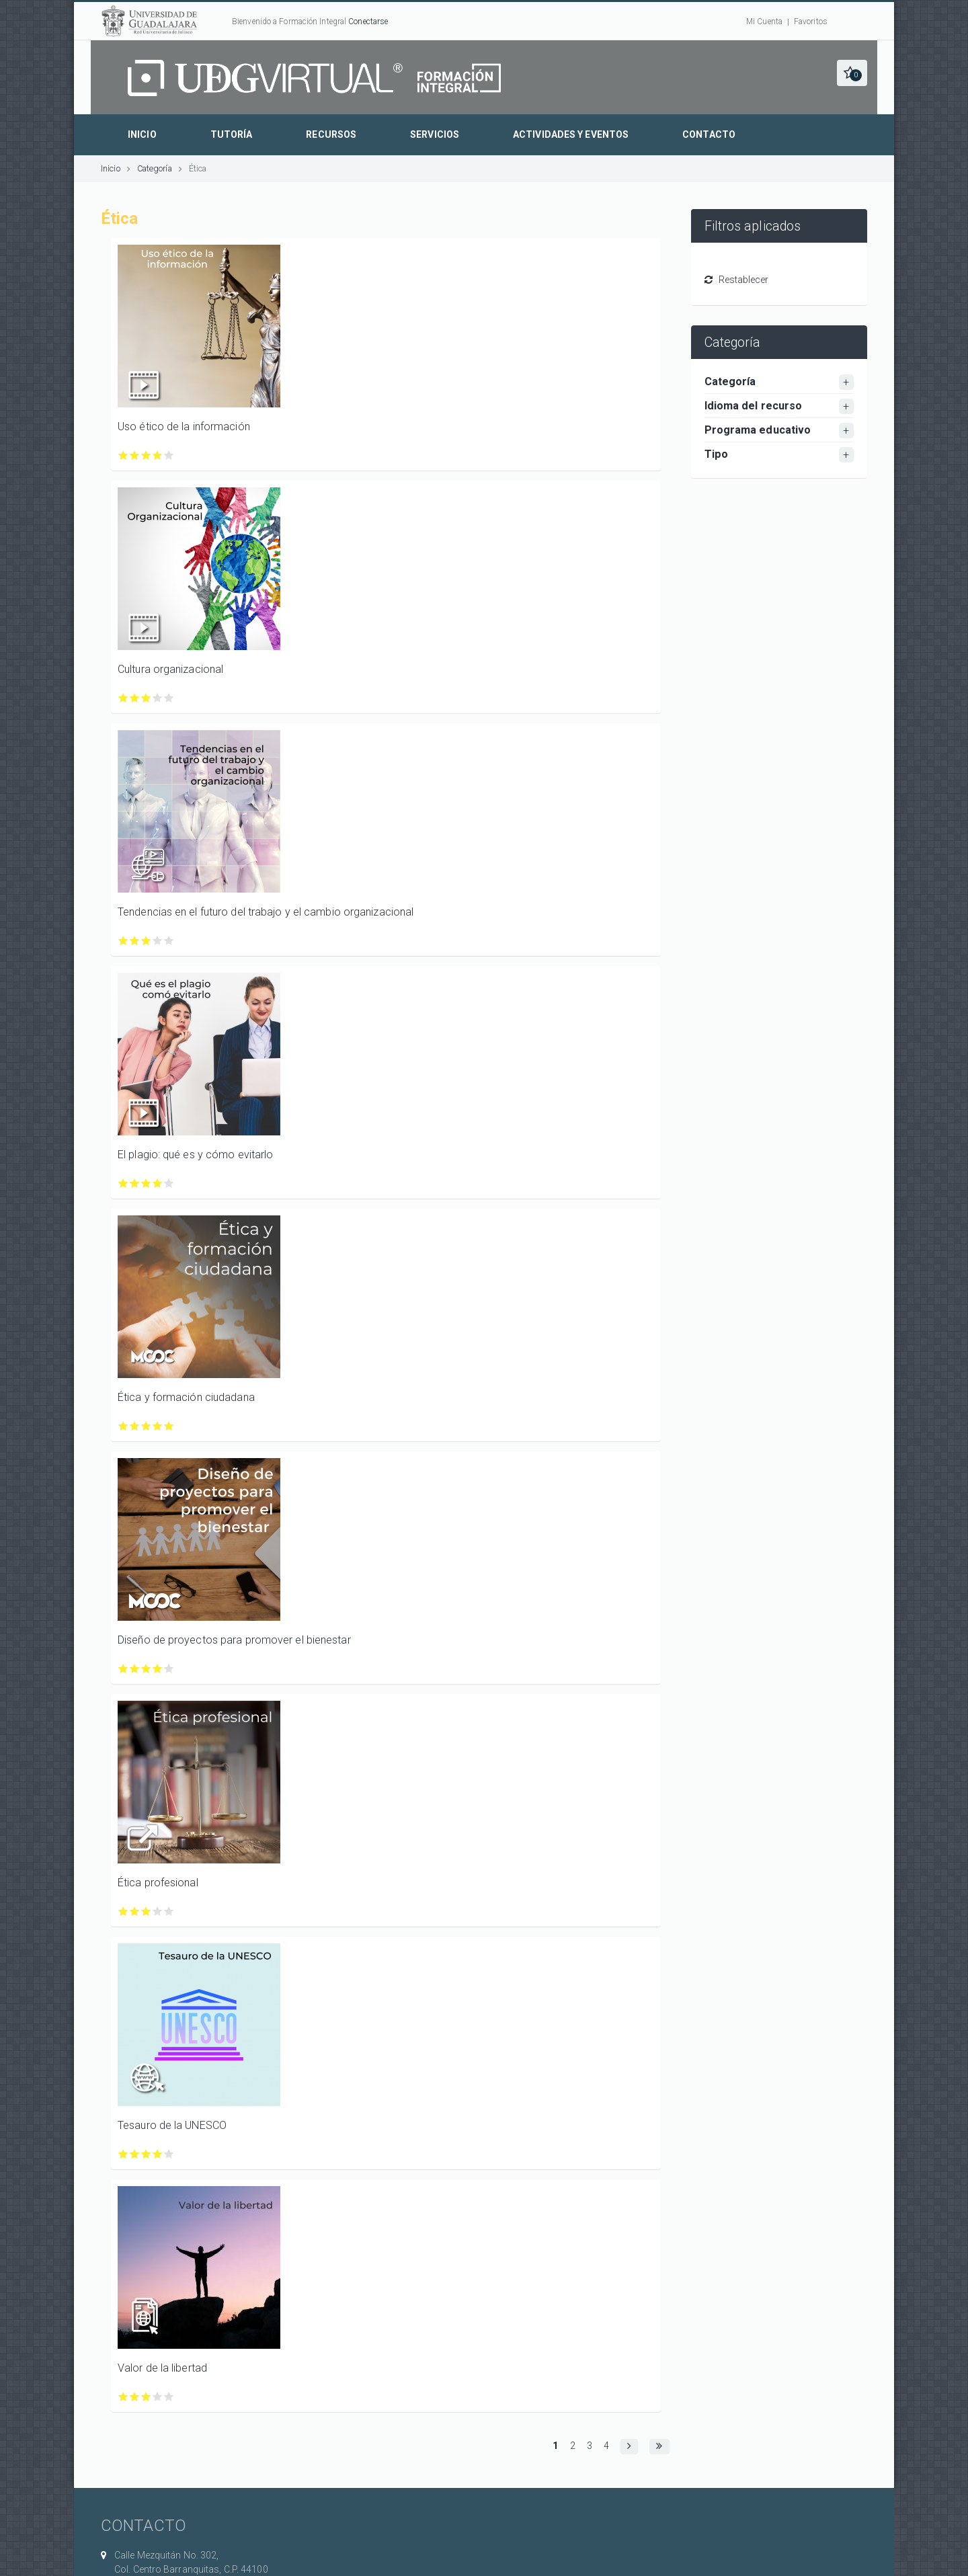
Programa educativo (757, 430)
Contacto (708, 134)
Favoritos (811, 21)
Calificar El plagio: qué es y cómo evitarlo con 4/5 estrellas (157, 1183)
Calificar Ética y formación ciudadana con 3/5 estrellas (146, 1426)
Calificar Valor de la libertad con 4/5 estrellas (157, 2396)
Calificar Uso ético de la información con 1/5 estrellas (123, 455)
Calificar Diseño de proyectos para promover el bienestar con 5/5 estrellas (169, 1668)
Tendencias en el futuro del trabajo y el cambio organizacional (265, 911)
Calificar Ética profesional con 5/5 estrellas (169, 1911)
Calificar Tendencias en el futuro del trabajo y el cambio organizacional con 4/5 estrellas (157, 940)
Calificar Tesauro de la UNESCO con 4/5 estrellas (157, 2154)
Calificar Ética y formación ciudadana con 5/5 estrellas (169, 1426)
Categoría (154, 168)
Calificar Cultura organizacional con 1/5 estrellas (123, 698)
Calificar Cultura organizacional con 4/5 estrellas (157, 698)
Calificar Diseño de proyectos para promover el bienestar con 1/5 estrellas (123, 1668)
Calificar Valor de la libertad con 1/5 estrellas (123, 2396)
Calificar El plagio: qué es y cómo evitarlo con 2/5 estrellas (134, 1183)
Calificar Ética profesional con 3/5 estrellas (146, 1911)
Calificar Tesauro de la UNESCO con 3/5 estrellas (146, 2154)
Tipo (716, 454)
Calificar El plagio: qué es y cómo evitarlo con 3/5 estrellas (146, 1183)
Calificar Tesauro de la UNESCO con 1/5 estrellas (123, 2154)
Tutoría (231, 134)
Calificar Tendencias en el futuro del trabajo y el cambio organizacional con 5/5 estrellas (169, 940)
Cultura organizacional (170, 669)
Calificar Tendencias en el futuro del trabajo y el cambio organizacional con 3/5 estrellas (146, 940)
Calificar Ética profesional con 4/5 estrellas (157, 1911)
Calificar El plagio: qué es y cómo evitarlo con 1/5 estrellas (123, 1183)
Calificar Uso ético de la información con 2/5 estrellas (134, 455)
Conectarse (368, 21)
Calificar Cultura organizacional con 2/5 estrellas (134, 698)
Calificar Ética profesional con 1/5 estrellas (123, 1911)
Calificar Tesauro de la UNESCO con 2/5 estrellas (134, 2154)
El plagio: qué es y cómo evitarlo (195, 1154)
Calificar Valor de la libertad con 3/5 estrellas (146, 2396)
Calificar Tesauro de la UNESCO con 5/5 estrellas (169, 2154)
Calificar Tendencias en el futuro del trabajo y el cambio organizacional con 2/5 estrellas (134, 940)
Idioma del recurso (753, 405)
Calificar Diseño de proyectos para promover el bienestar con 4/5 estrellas (157, 1668)
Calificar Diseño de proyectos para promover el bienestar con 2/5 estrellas (134, 1668)
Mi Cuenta (764, 21)
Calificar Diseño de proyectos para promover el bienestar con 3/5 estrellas (146, 1668)
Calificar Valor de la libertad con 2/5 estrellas (134, 2396)
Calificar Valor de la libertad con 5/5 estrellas (169, 2396)
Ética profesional (158, 1882)
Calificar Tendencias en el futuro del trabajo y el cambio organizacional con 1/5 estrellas (123, 940)
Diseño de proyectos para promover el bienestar (234, 1640)
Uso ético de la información (184, 426)
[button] (852, 73)
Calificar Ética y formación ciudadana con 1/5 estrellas (123, 1426)
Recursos (331, 134)
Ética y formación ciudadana (186, 1397)
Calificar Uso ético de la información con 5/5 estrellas (169, 455)
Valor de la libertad (162, 2368)
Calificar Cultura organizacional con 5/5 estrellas (169, 698)
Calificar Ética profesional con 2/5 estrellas (134, 1911)
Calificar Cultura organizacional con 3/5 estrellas (146, 698)
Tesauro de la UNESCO (172, 2125)
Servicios (434, 134)
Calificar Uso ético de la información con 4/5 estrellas (157, 455)
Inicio (142, 134)
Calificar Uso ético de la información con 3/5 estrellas (146, 455)
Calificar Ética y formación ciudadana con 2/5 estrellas (134, 1426)
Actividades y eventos (571, 134)
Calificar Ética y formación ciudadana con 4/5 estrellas (157, 1426)
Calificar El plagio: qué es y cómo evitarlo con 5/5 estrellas (169, 1183)
